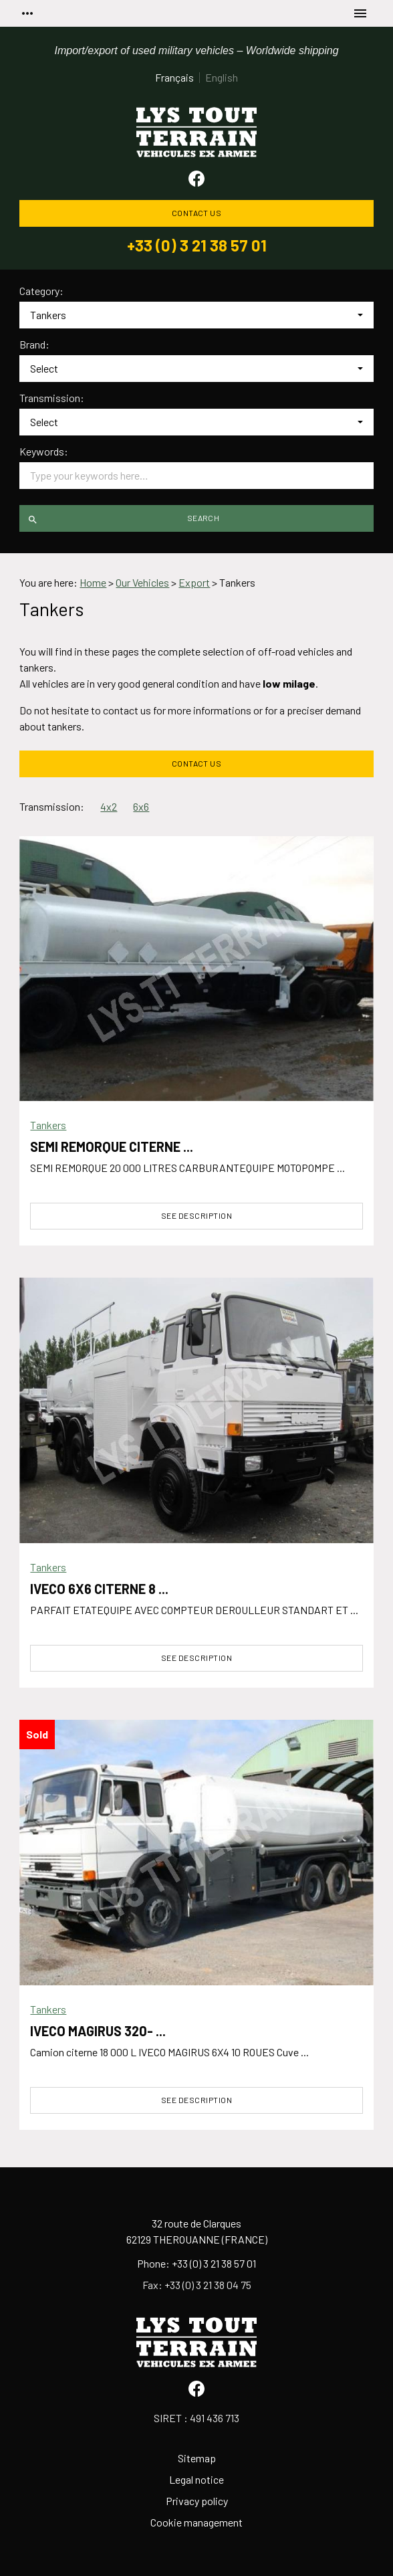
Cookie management (196, 2522)
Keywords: (43, 451)
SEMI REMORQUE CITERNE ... (111, 1146)
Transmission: (51, 398)
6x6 (141, 806)
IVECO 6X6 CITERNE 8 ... (99, 1589)
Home (93, 582)
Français (174, 77)
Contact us (197, 212)
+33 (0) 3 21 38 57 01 (197, 245)
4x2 (108, 806)
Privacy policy (197, 2500)
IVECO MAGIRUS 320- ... (98, 2031)
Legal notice (196, 2479)
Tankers (48, 1124)
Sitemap (197, 2458)
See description (196, 1215)
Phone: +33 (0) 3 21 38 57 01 (196, 2263)
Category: (41, 291)
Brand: (34, 344)
